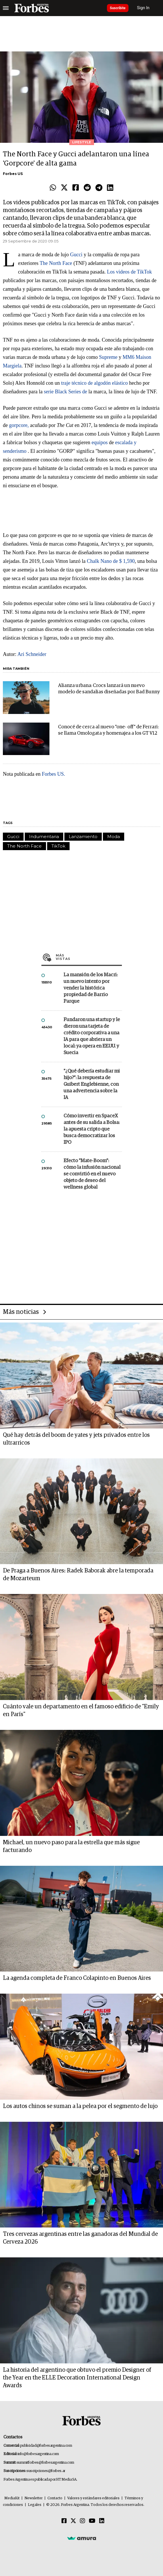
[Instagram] (82, 2521)
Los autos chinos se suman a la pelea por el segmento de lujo (80, 2106)
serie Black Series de (65, 391)
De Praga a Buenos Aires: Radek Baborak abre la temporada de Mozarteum (78, 1574)
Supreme (108, 357)
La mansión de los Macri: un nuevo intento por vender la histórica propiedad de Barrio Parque (91, 988)
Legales (34, 2505)
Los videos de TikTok (129, 272)
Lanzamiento (83, 836)
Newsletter (33, 2498)
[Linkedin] (101, 2521)
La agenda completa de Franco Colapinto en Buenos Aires (77, 1978)
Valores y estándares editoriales (93, 2498)
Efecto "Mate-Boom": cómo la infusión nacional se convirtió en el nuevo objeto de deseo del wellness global (92, 1174)
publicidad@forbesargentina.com (46, 2446)
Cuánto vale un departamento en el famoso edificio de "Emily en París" (81, 1710)
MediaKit (12, 2498)
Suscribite (118, 8)
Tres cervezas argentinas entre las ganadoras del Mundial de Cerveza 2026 (80, 2238)
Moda (113, 836)
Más (89, 957)
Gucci (76, 254)
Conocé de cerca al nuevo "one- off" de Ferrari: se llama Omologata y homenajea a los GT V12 (108, 730)
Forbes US (13, 174)
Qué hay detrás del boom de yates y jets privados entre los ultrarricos (76, 1439)
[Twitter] (73, 2521)
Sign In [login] (143, 7)
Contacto (54, 2498)
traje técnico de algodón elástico (94, 383)
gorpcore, (19, 425)
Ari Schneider (32, 654)
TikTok (58, 846)
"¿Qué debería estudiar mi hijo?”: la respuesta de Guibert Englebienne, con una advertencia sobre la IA (92, 1084)
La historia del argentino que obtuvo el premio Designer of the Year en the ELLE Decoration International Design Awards (77, 2377)
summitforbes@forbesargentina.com (45, 2463)
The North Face (56, 263)
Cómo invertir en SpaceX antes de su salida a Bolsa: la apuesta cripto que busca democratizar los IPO (92, 1129)
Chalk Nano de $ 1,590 (111, 561)
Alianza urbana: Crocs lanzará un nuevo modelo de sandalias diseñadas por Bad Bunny (109, 688)
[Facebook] (64, 2521)
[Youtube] (92, 2521)
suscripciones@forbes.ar (45, 2471)
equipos (99, 442)
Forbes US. (53, 774)
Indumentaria (44, 836)
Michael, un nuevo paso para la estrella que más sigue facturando (71, 1846)
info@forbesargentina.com (38, 2454)
